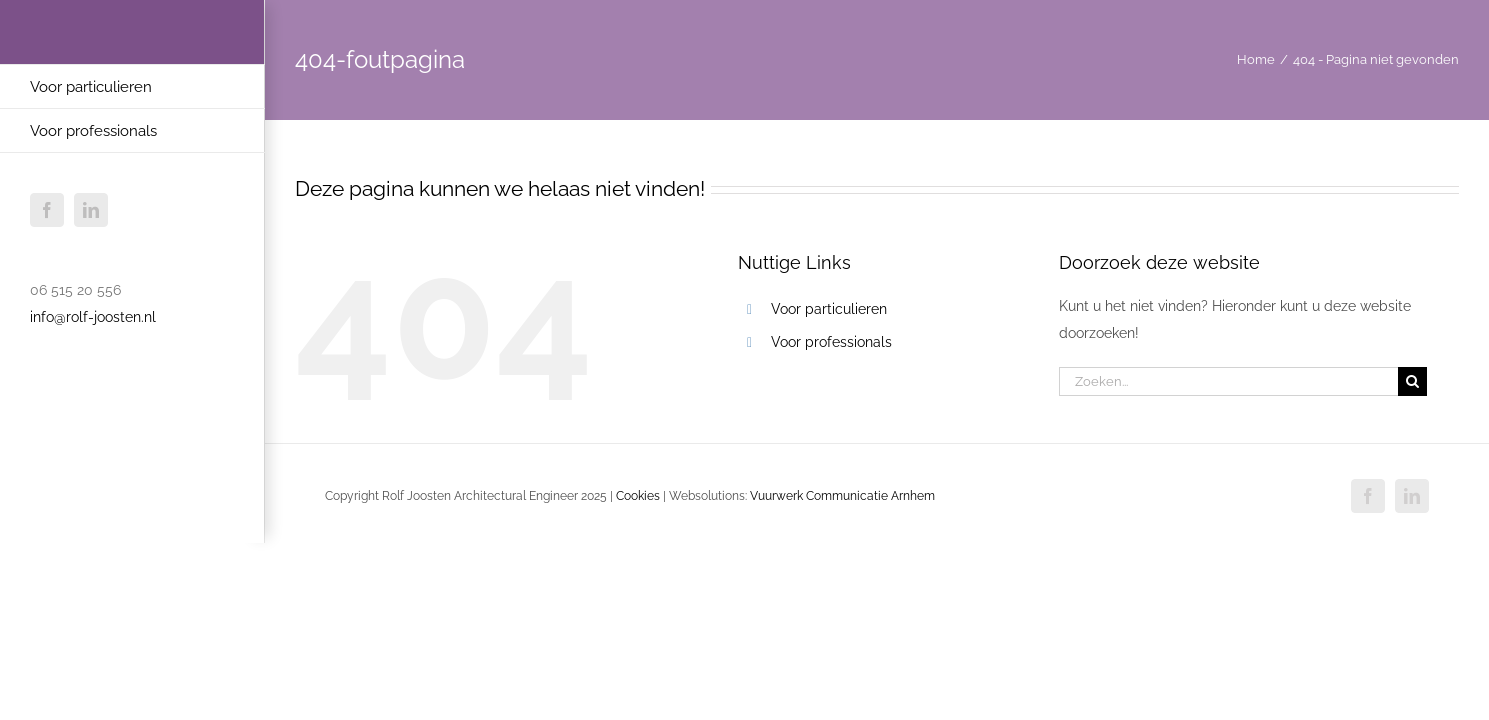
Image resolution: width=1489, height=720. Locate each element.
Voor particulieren (829, 309)
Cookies (638, 496)
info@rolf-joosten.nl (93, 317)
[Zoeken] (1412, 381)
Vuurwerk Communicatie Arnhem (842, 496)
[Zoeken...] (1228, 381)
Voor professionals (831, 342)
